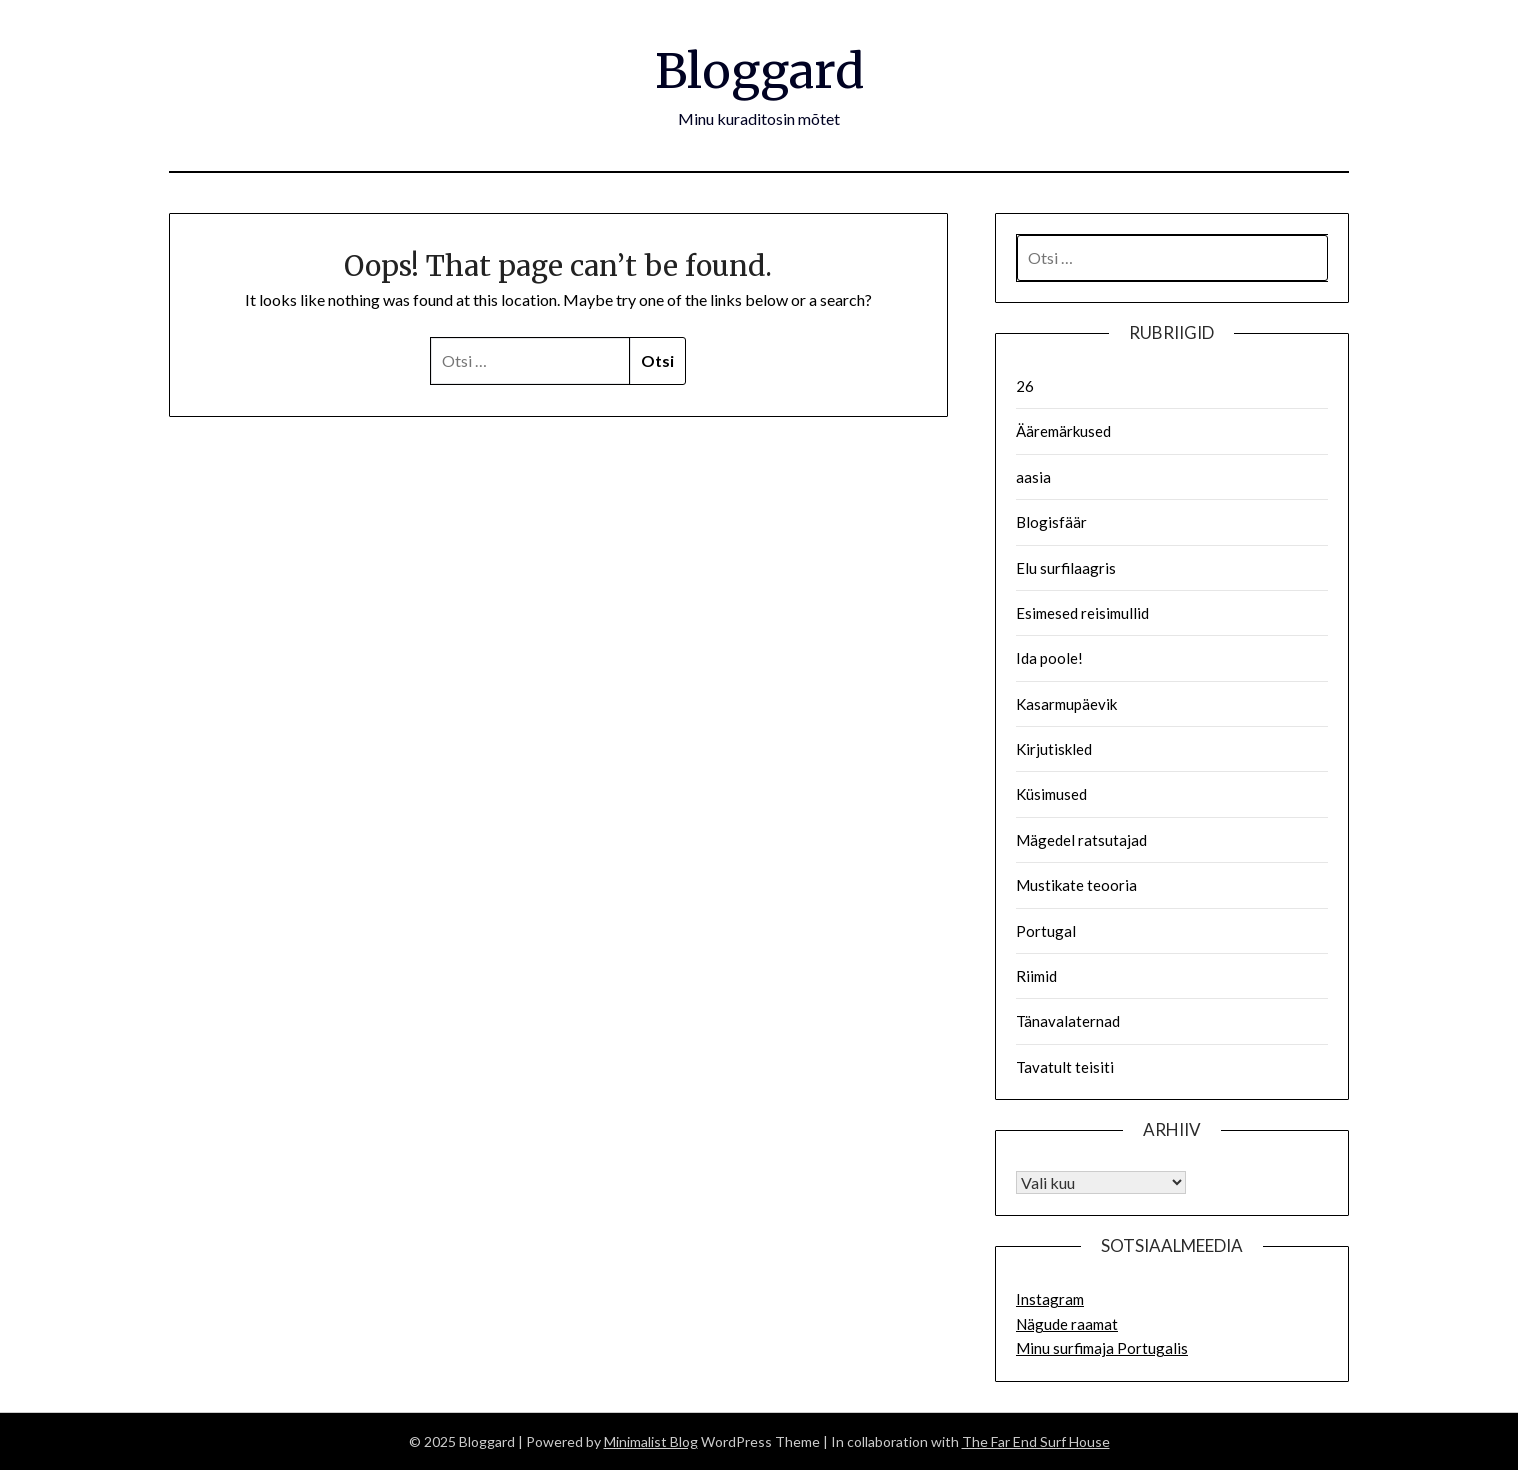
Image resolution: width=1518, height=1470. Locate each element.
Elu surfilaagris (1066, 568)
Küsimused (1051, 794)
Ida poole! (1049, 658)
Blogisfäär (1051, 522)
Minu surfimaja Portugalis (1102, 1348)
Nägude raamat (1067, 1324)
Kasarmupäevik (1066, 704)
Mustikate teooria (1076, 885)
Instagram (1050, 1299)
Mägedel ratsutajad (1081, 840)
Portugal (1046, 931)
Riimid (1036, 976)
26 (1025, 386)
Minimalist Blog (651, 1441)
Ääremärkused (1063, 431)
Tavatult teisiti (1065, 1067)
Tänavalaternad (1068, 1021)
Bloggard (759, 71)
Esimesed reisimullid (1082, 613)
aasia (1033, 477)
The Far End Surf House (1036, 1441)
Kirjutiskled (1054, 749)
